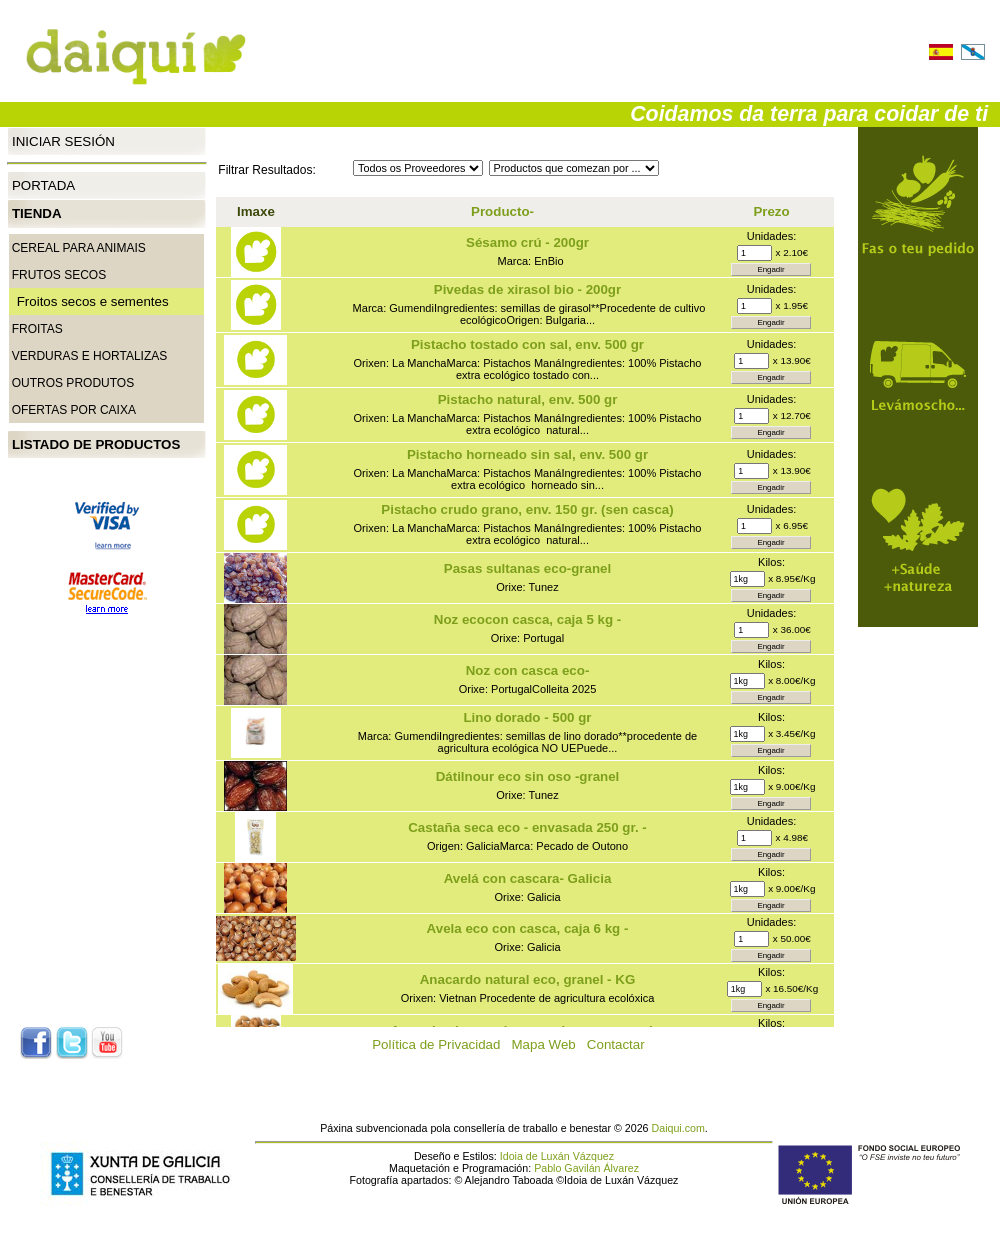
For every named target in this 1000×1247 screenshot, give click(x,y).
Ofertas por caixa (74, 410)
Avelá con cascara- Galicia (528, 878)
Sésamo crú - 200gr (527, 242)
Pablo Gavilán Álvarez (586, 1168)
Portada (43, 185)
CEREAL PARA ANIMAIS (79, 248)
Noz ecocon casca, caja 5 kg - (527, 619)
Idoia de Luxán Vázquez (557, 1156)
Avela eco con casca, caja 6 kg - (528, 928)
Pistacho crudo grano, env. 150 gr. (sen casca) (527, 509)
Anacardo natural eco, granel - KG (528, 979)
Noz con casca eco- (528, 670)
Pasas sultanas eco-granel (527, 568)
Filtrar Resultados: (266, 170)
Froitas (37, 329)
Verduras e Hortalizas (90, 356)
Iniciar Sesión (63, 140)
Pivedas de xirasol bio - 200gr (527, 289)
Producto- (502, 211)
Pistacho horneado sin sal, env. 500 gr (527, 454)
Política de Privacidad (441, 1044)
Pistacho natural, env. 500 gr (528, 399)
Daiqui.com (678, 1128)
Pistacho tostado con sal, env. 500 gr (527, 344)
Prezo (771, 211)
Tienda (37, 213)
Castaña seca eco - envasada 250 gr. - (527, 827)
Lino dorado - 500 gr (527, 717)
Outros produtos (73, 383)
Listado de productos (96, 444)
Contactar (621, 1044)
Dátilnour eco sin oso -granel (528, 776)
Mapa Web (549, 1044)
